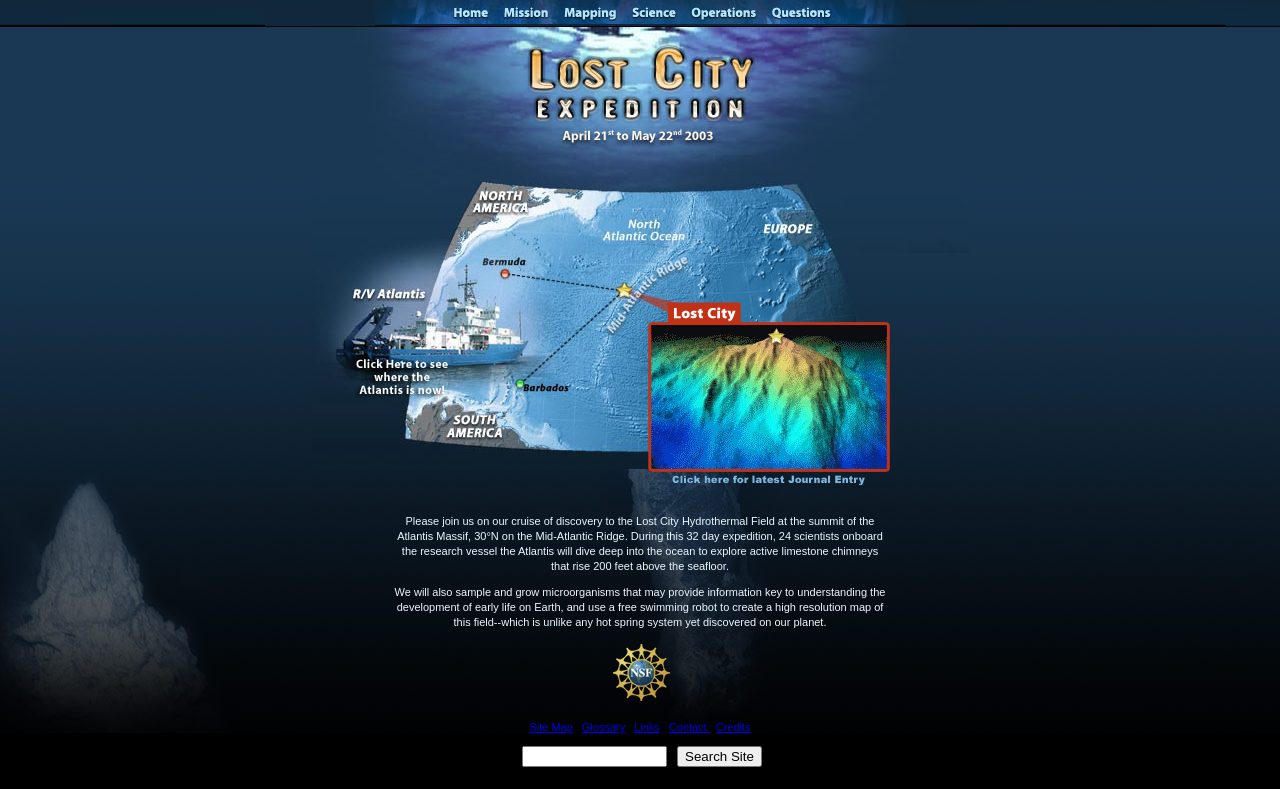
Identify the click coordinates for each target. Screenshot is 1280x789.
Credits (733, 727)
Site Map (550, 727)
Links (647, 727)
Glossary (603, 727)
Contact (689, 727)
